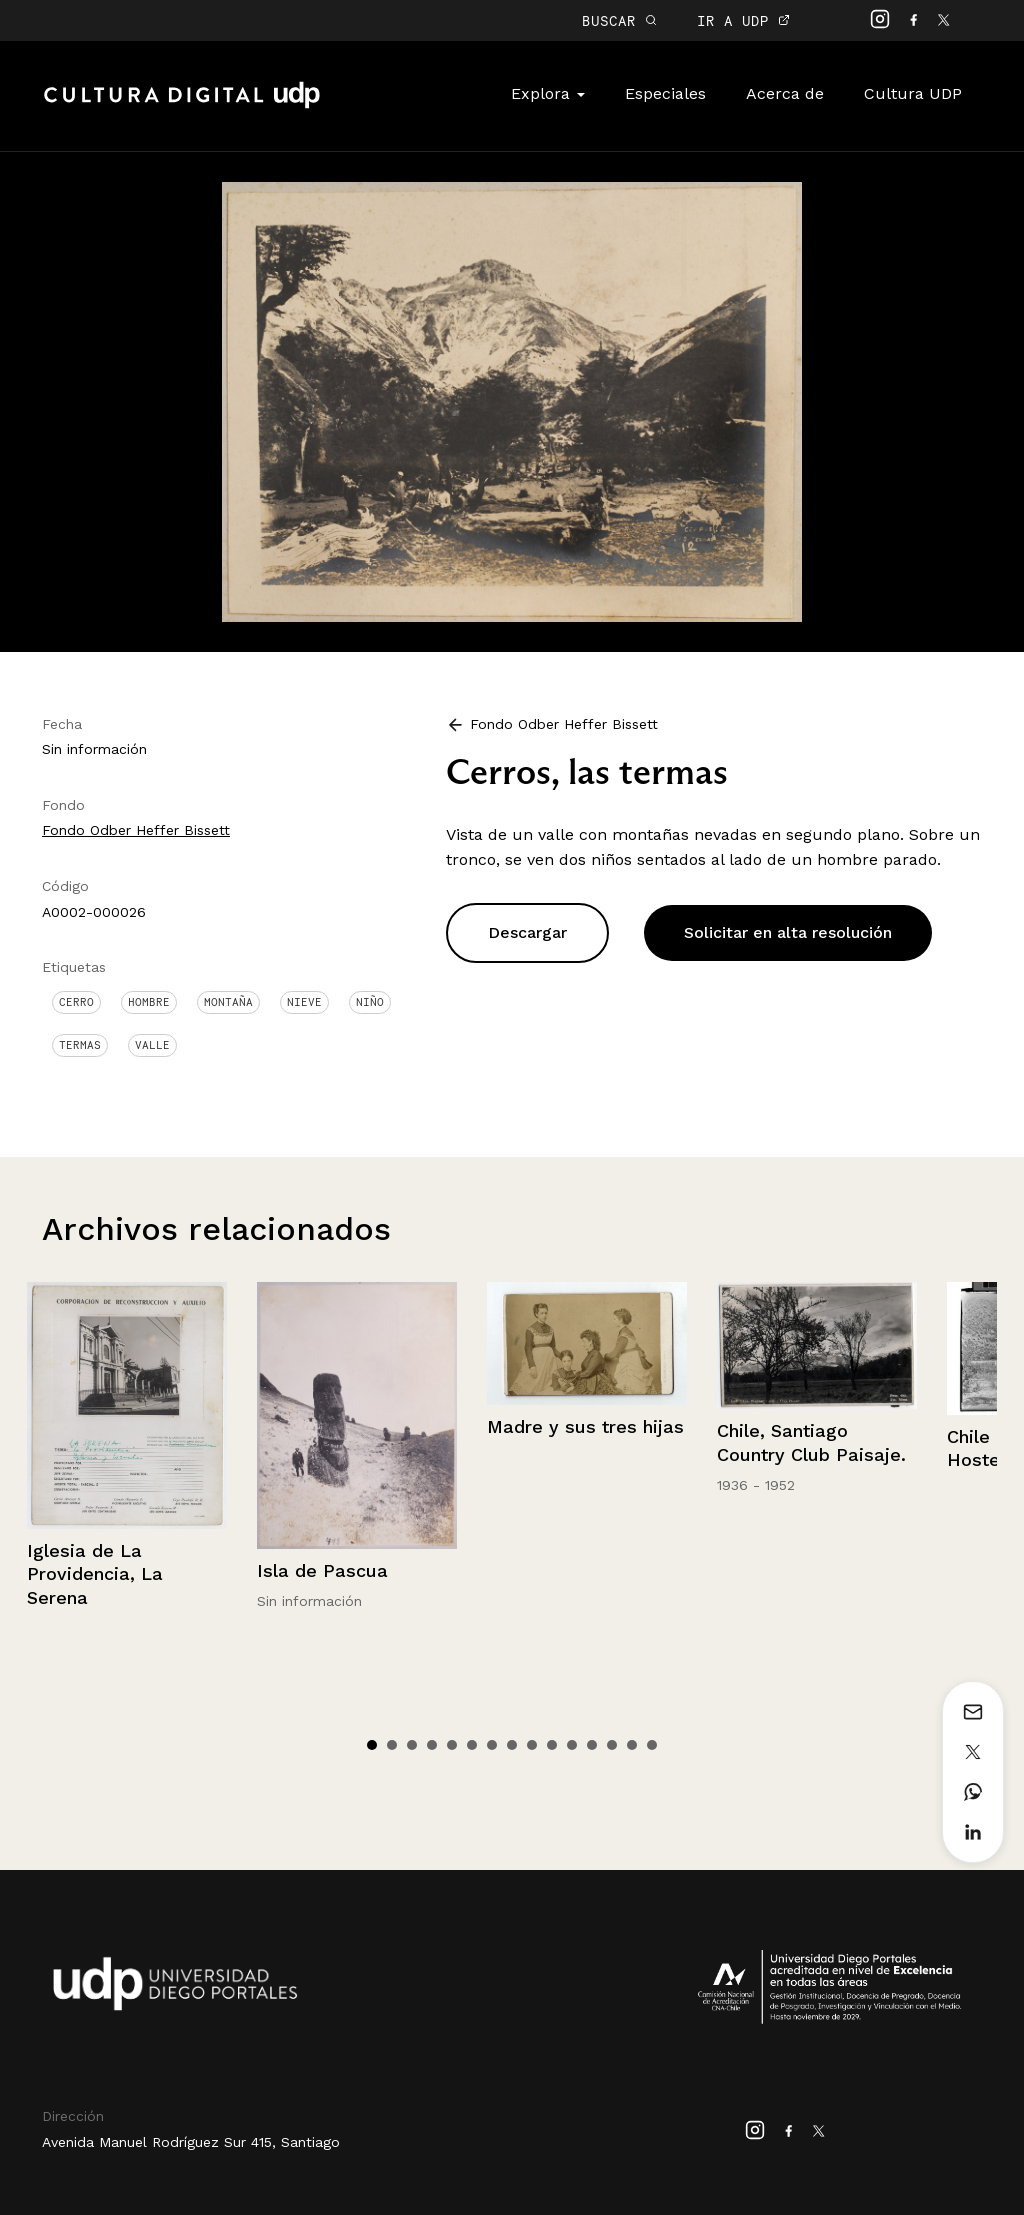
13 (612, 1745)
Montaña (228, 1002)
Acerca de (785, 93)
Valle (152, 1045)
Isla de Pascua (322, 1570)
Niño (370, 1002)
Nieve (304, 1002)
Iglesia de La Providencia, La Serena (95, 1574)
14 (632, 1745)
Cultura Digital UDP (182, 106)
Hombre (149, 1002)
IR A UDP (743, 20)
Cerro (76, 1002)
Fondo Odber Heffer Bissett (136, 830)
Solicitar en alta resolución (788, 932)
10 (552, 1745)
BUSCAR (619, 20)
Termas (80, 1045)
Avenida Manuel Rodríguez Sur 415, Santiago (191, 2142)
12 (592, 1745)
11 (572, 1745)
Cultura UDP (913, 93)
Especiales (665, 93)
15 (652, 1745)
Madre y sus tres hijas (585, 1426)
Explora (548, 93)
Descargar (527, 932)
